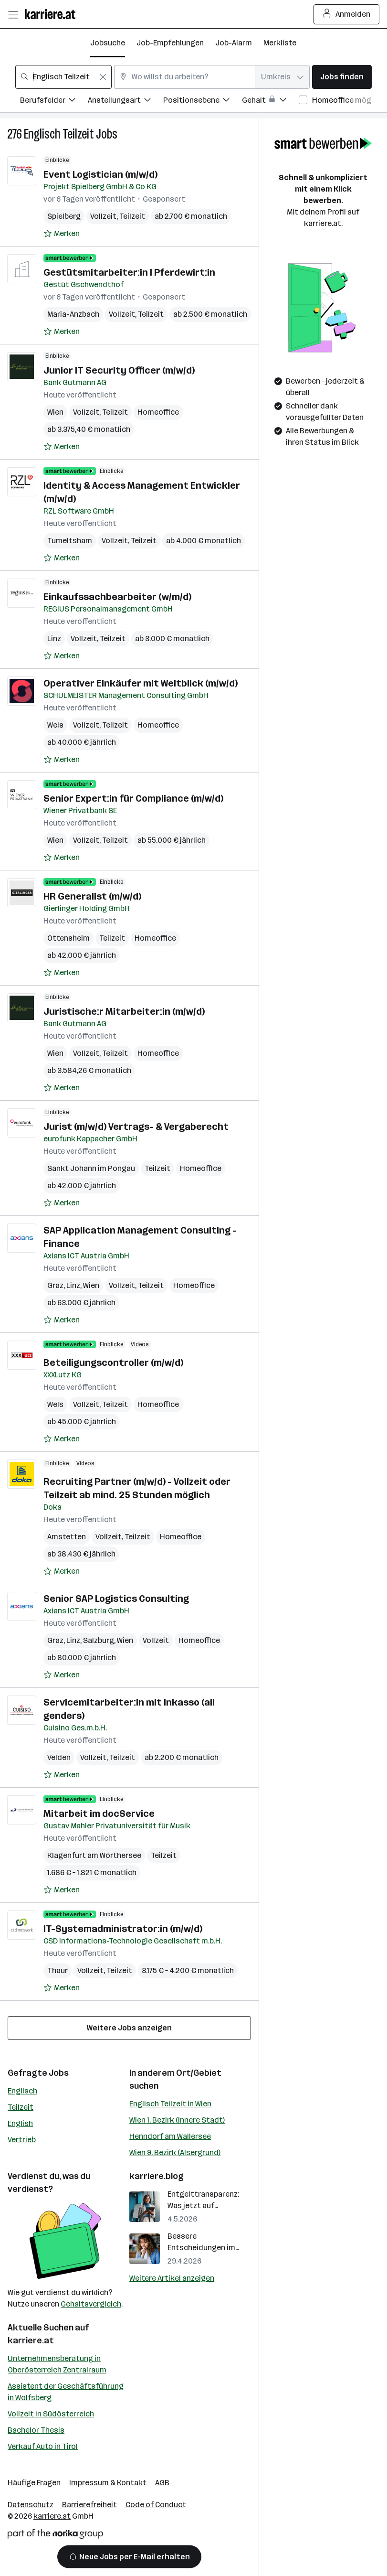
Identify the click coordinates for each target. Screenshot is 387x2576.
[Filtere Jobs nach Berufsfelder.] (54, 101)
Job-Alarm (233, 42)
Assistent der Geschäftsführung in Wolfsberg (66, 2392)
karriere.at (31, 2340)
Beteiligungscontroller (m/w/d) (113, 1362)
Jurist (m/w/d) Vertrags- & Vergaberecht (136, 1126)
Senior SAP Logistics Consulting (116, 1598)
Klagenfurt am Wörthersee (94, 1855)
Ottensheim (68, 938)
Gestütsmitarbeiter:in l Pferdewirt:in (129, 272)
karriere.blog (156, 2176)
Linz (54, 638)
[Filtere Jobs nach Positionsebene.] (202, 101)
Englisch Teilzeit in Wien (170, 2103)
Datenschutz (30, 2504)
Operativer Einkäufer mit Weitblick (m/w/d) (140, 683)
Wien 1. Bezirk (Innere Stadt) (177, 2120)
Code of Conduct (156, 2504)
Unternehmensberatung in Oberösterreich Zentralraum (57, 2364)
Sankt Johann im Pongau (91, 1168)
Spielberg (64, 216)
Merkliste (279, 42)
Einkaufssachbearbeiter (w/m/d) (117, 596)
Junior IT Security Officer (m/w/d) (119, 370)
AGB (162, 2482)
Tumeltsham (69, 540)
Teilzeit (20, 2107)
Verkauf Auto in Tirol (43, 2446)
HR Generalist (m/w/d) (92, 896)
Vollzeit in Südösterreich (51, 2413)
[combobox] (63, 77)
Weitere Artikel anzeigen (171, 2278)
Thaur (57, 1970)
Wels (55, 725)
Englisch (22, 2090)
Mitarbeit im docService (99, 1813)
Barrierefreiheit (89, 2504)
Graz (55, 1285)
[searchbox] (63, 77)
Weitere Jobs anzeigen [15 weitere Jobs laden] (129, 2027)
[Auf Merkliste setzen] (61, 233)
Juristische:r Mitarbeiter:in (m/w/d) (124, 1011)
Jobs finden (342, 76)
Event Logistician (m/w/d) (100, 174)
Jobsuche (107, 42)
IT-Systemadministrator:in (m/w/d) (122, 1928)
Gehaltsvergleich (91, 2303)
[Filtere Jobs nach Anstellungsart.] (125, 101)
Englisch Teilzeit (59, 134)
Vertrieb (22, 2139)
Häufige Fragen (34, 2482)
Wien (55, 412)
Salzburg (98, 1640)
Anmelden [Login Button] (346, 14)
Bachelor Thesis (36, 2430)
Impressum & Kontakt (107, 2482)
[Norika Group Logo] (55, 2535)
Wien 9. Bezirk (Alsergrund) (174, 2152)
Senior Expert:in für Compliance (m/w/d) (133, 798)
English (20, 2123)
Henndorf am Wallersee (170, 2136)
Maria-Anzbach (73, 314)
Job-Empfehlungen (170, 42)
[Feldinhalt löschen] (103, 77)
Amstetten (66, 1536)
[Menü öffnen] (13, 14)
